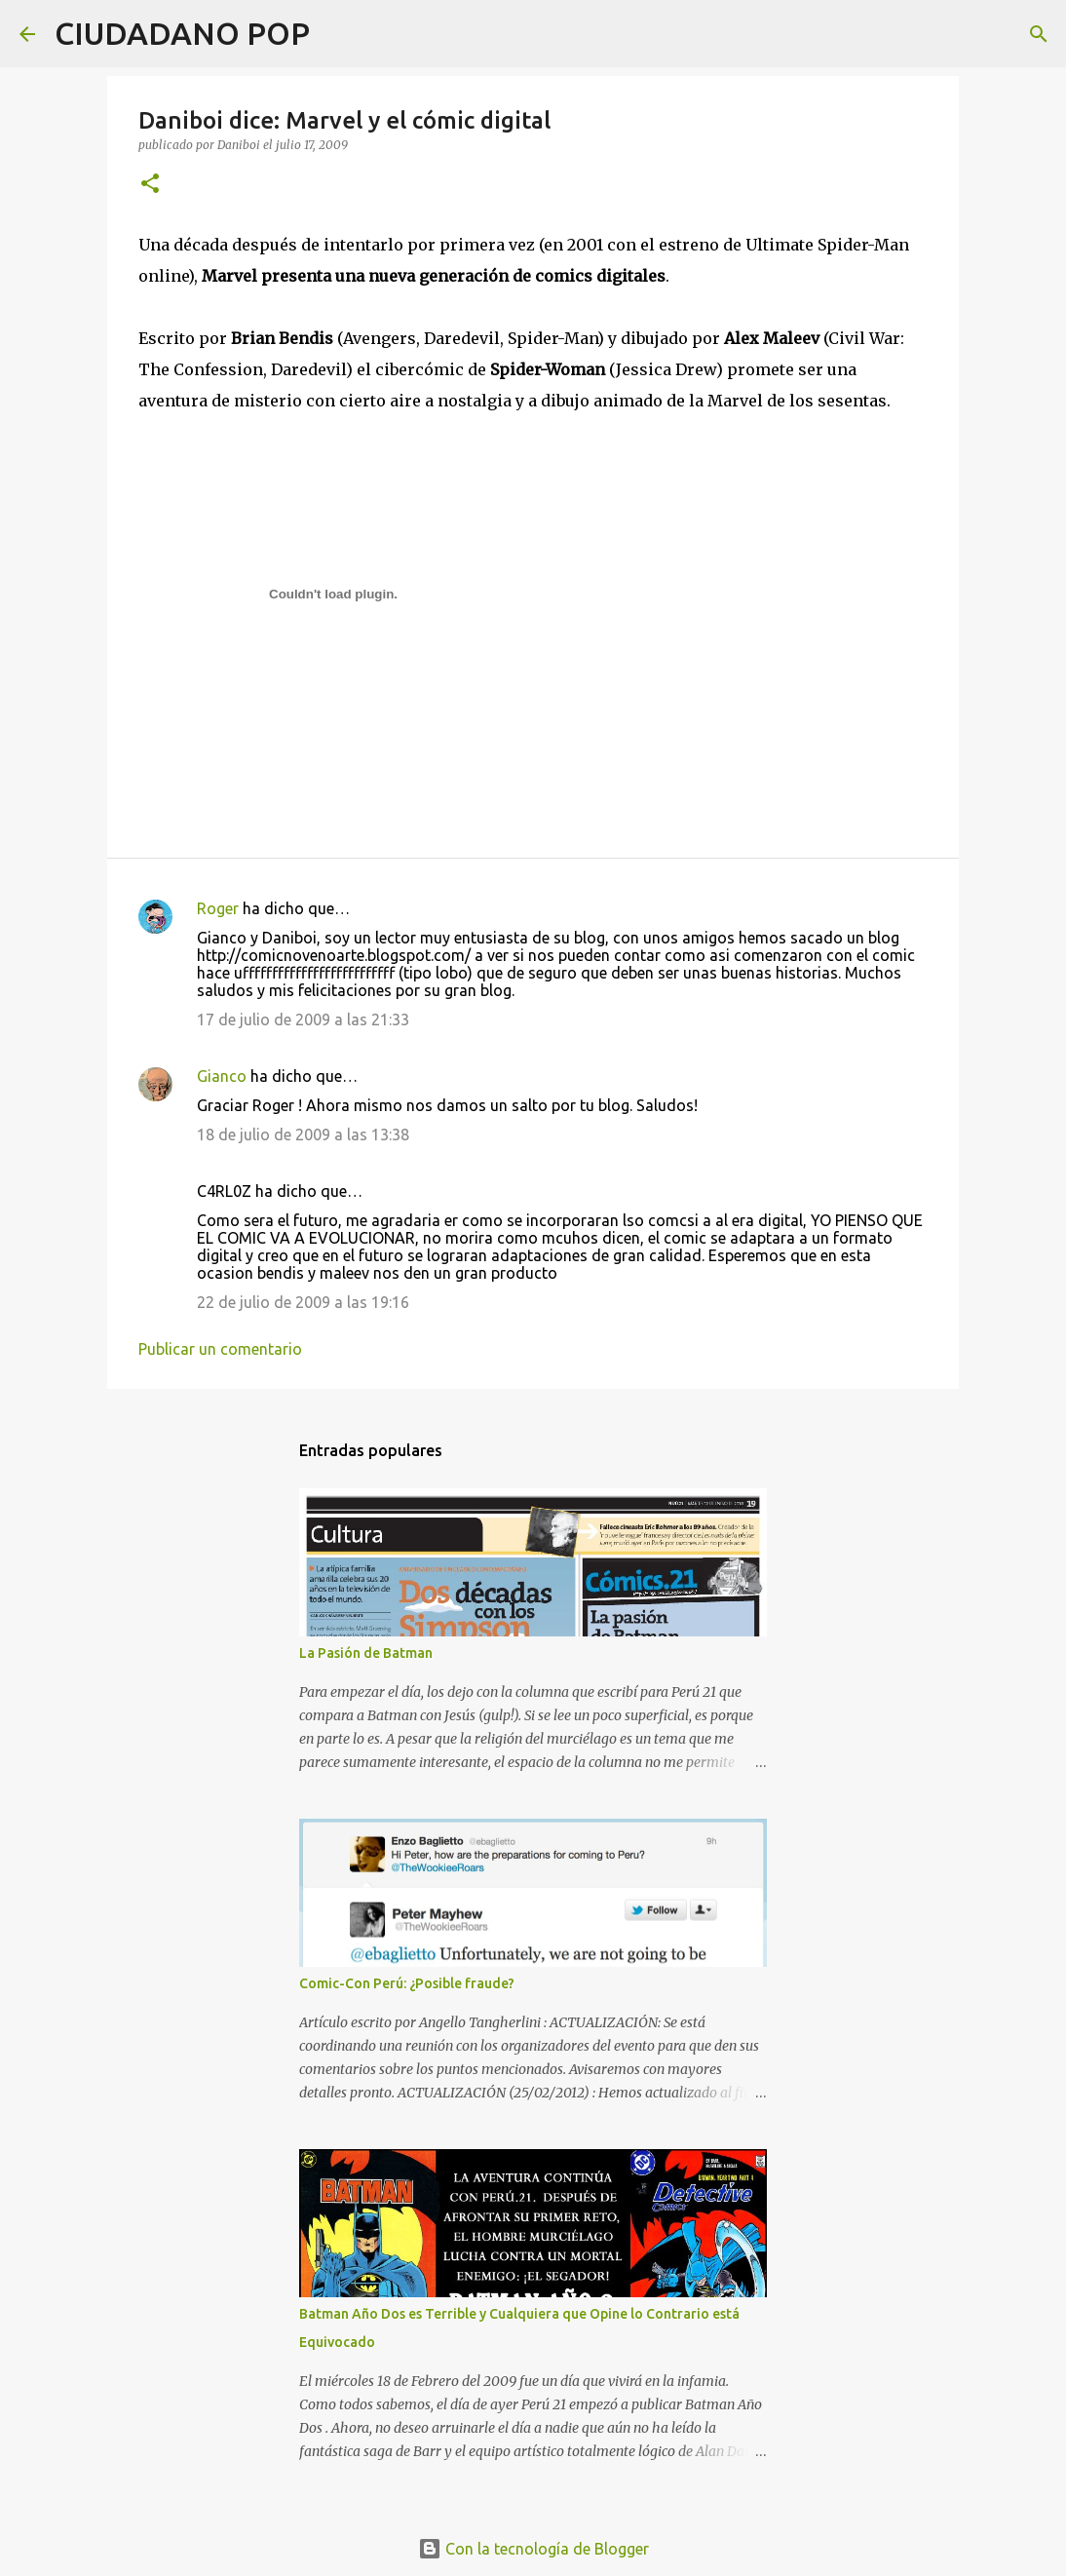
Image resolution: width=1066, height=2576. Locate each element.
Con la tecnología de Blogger (533, 2548)
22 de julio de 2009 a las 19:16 (303, 1302)
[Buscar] (337, 34)
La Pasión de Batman (366, 1653)
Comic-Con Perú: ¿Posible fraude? (406, 1983)
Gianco (222, 1076)
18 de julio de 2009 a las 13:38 (303, 1134)
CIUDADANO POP (182, 33)
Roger (218, 908)
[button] (150, 185)
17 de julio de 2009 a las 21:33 (303, 1019)
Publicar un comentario (220, 1349)
